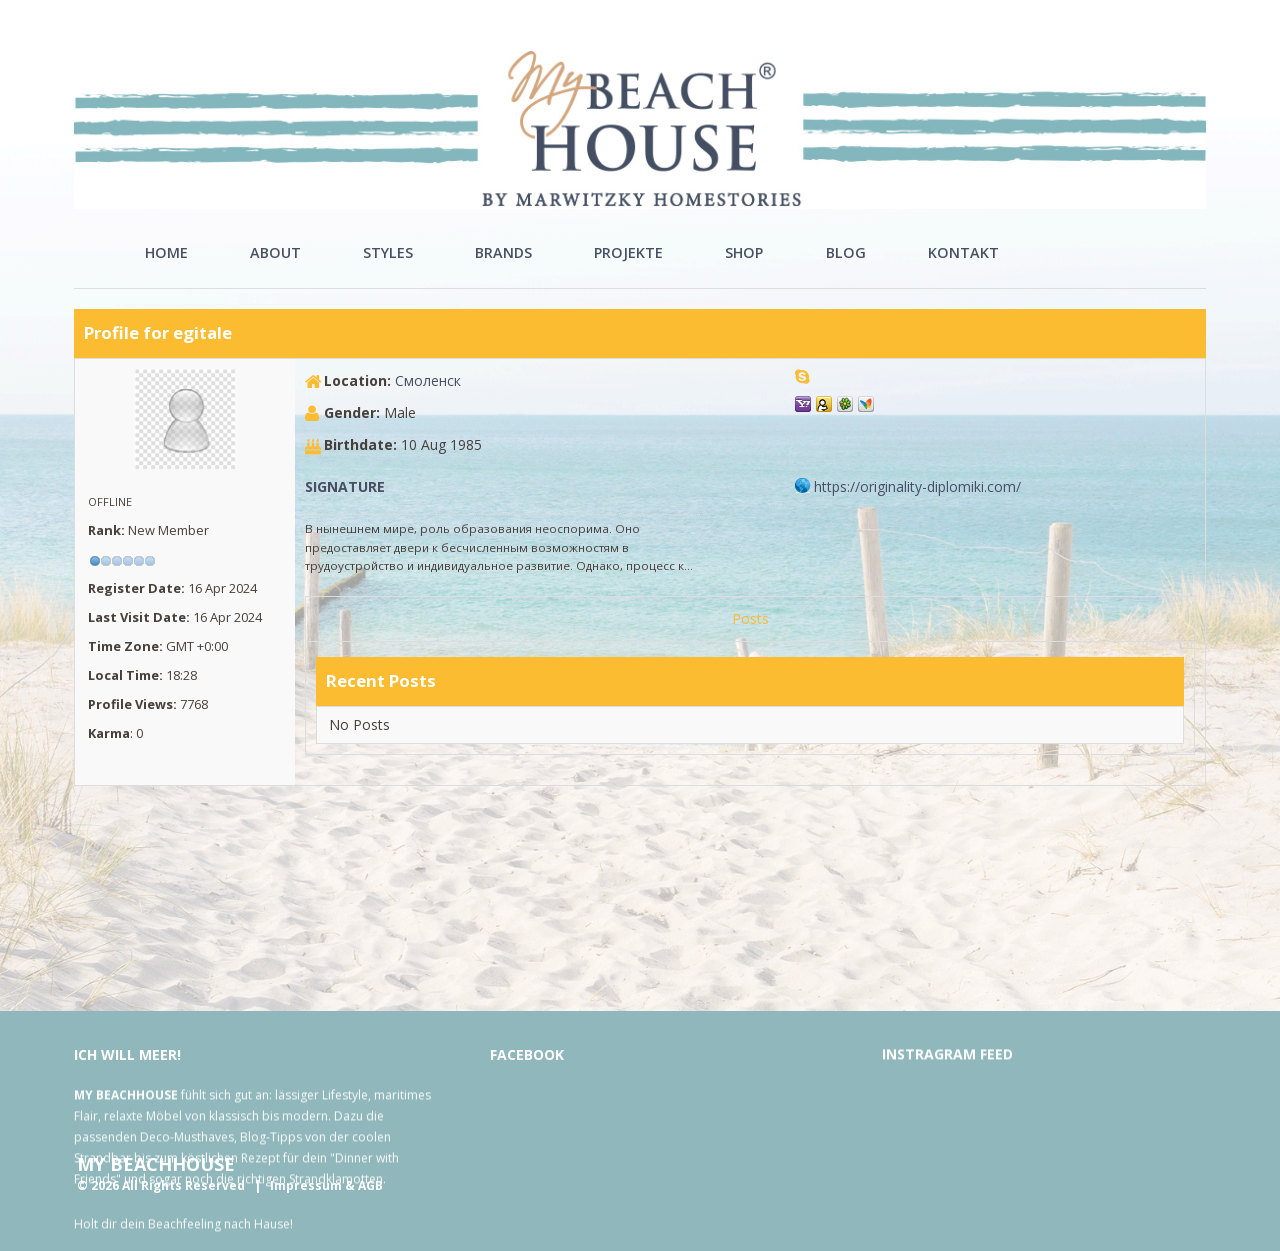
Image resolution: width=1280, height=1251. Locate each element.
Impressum (306, 1185)
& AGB (364, 1185)
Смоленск (428, 380)
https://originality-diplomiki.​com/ (917, 486)
